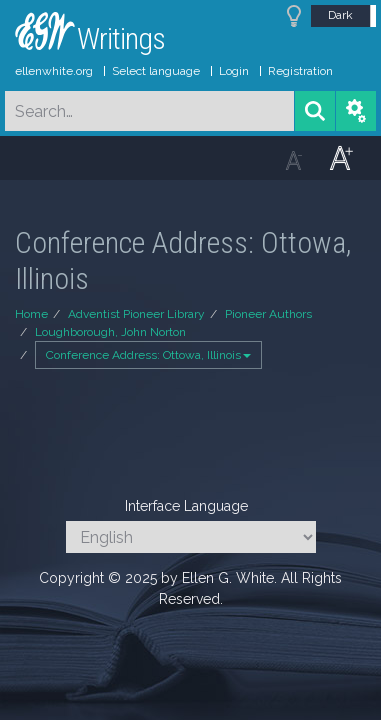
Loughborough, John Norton (110, 332)
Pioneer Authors (268, 314)
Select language (156, 71)
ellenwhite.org (54, 71)
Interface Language (186, 506)
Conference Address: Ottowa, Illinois (148, 355)
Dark (340, 15)
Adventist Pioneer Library (136, 314)
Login (234, 71)
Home (31, 314)
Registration (300, 71)
